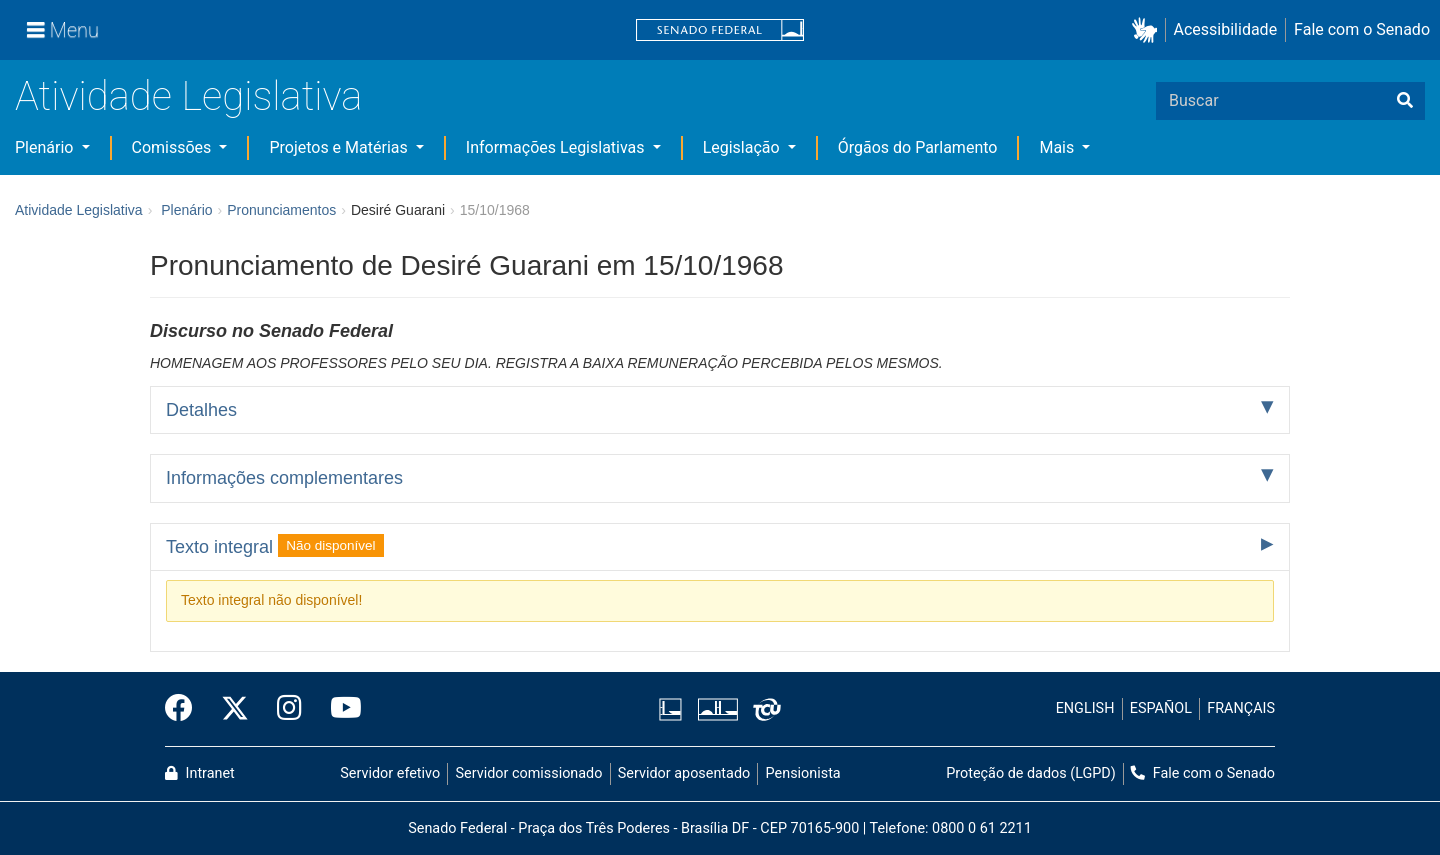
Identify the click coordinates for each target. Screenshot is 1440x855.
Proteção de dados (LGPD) (1031, 773)
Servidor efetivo (390, 773)
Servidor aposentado (684, 773)
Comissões (174, 147)
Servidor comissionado (529, 773)
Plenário (46, 147)
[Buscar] (1405, 101)
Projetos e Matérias (340, 147)
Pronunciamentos (281, 210)
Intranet (200, 773)
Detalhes (201, 410)
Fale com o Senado (1362, 29)
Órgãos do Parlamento (918, 147)
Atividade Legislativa (188, 96)
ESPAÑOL (1161, 708)
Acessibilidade (1226, 29)
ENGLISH (1085, 708)
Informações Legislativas (557, 147)
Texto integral (275, 545)
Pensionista (803, 773)
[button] (1148, 30)
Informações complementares (284, 478)
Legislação (743, 147)
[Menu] (63, 30)
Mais (1058, 147)
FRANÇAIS (1241, 708)
